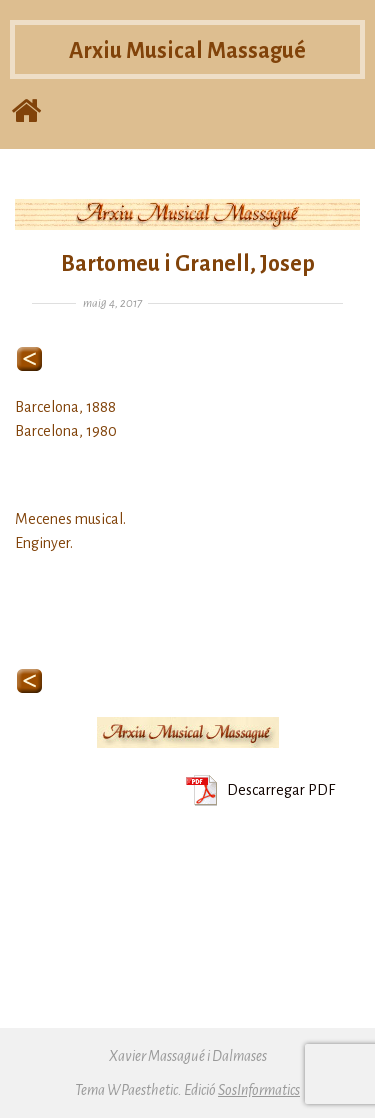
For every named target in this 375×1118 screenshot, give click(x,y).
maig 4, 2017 (112, 303)
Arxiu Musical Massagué (187, 57)
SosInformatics (259, 1090)
